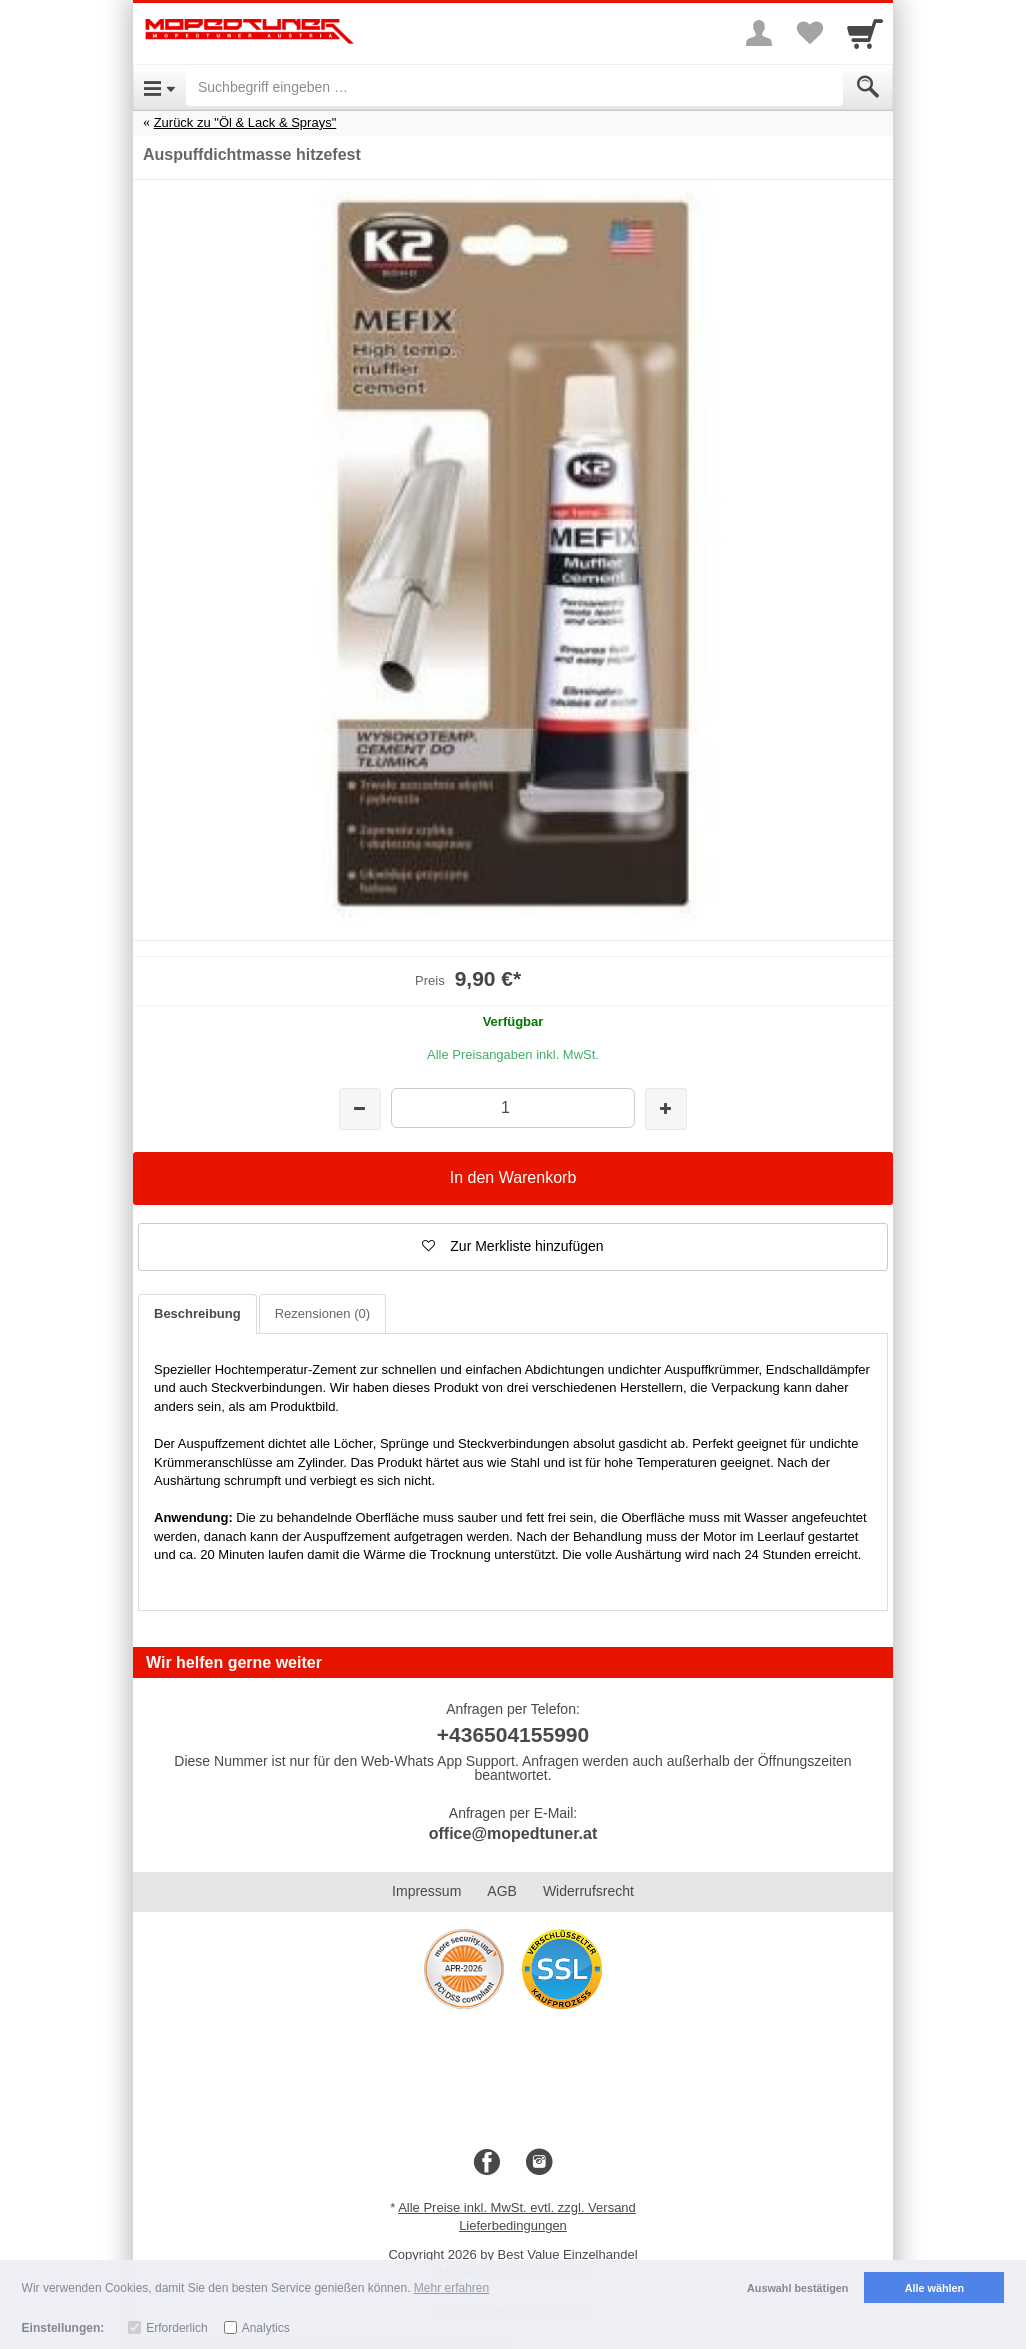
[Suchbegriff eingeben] (514, 87)
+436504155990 (513, 1734)
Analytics (266, 2328)
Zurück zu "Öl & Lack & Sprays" (245, 122)
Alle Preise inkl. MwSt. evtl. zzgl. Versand (517, 2207)
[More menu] (759, 33)
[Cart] (865, 33)
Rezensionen (322, 1313)
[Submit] (868, 87)
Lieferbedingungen (513, 2225)
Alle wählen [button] (934, 2288)
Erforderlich (176, 2328)
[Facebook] (487, 2163)
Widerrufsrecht (588, 1891)
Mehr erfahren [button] (451, 2288)
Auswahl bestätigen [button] (797, 2288)
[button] (513, 1247)
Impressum (426, 1891)
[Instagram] (539, 2163)
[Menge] (512, 1107)
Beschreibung (197, 1313)
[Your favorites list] (809, 33)
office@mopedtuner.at (513, 1833)
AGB (502, 1891)
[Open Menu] (159, 87)
